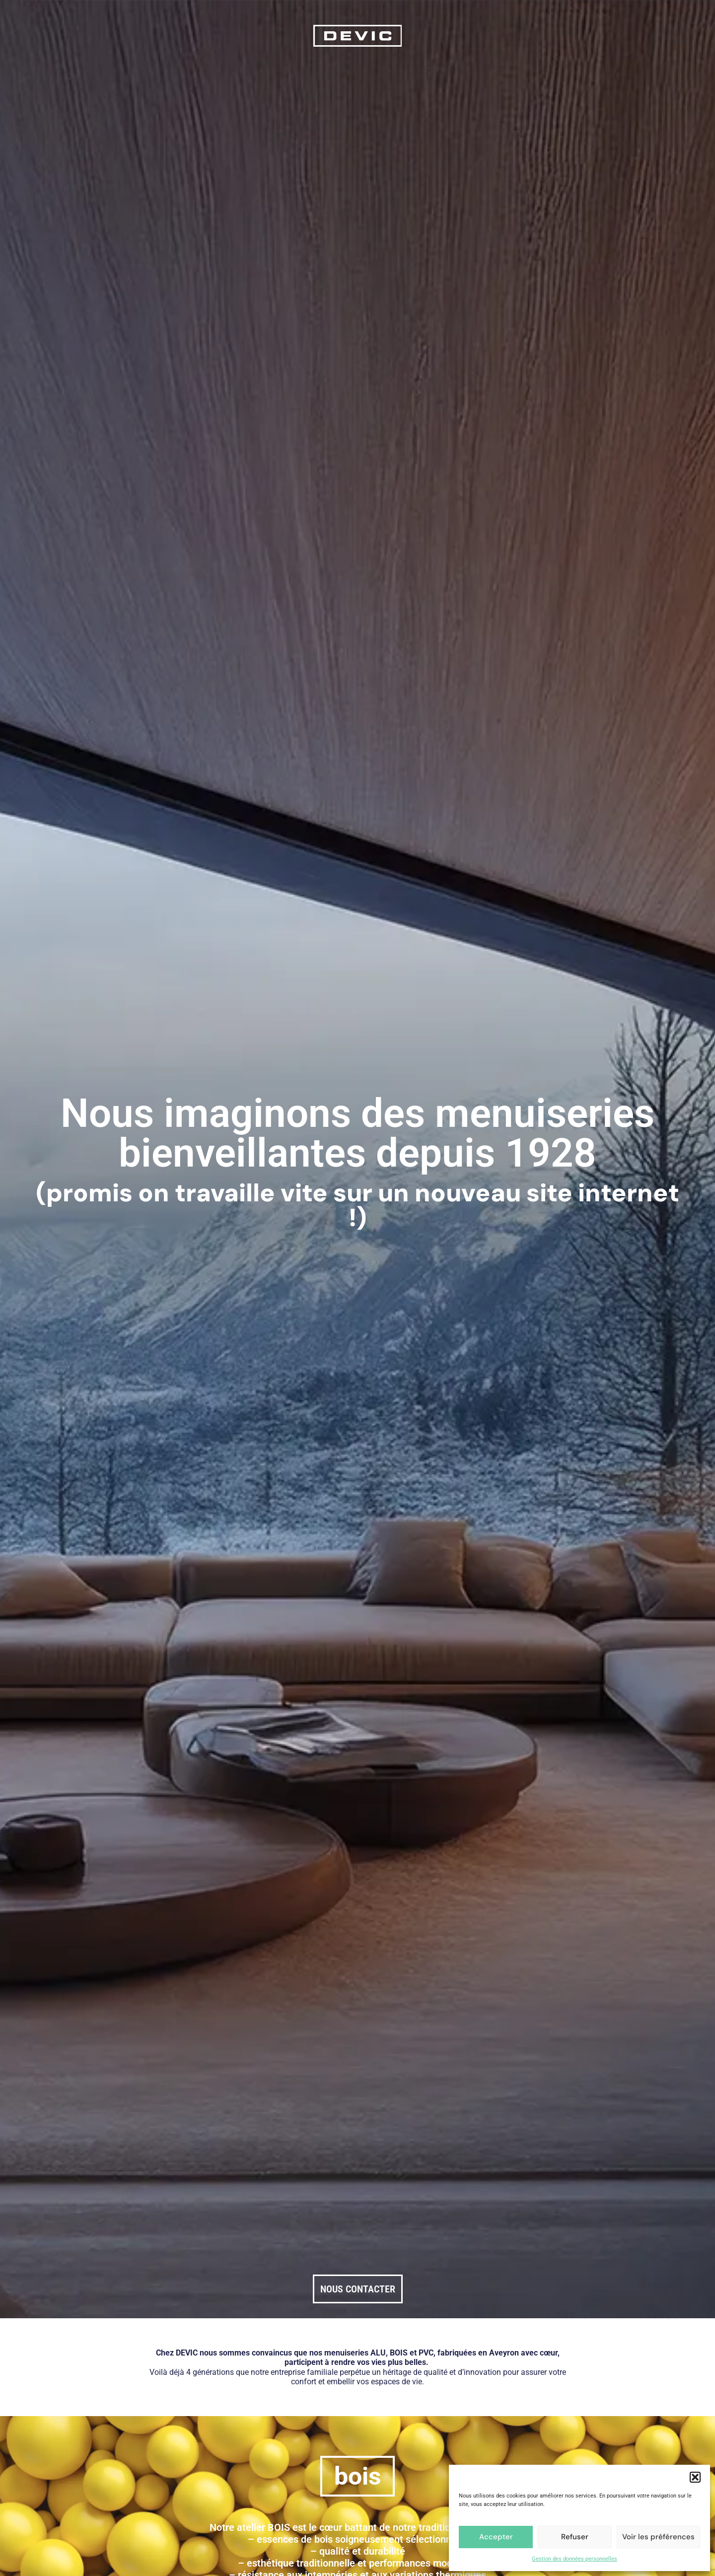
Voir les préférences (658, 2537)
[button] (695, 2477)
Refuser (574, 2537)
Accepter (496, 2537)
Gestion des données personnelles (574, 2559)
